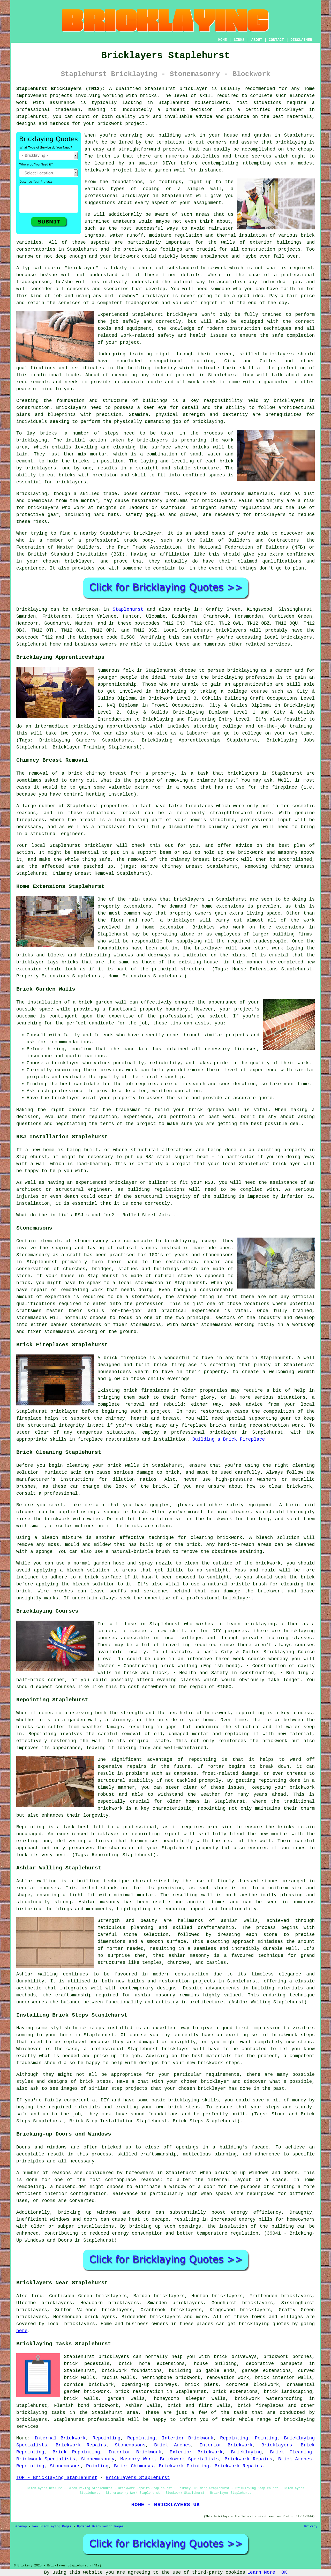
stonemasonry (91, 1241)
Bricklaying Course (289, 1651)
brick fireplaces (261, 2405)
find (36, 2295)
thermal (226, 235)
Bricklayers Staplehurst (138, 2477)
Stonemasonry (98, 2459)
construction (243, 328)
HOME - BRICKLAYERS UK (165, 2505)
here (21, 2330)
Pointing (266, 2438)
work (193, 382)
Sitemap (20, 2526)
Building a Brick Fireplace (228, 1439)
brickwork (126, 256)
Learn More (261, 2572)
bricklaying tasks (40, 2412)
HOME (222, 40)
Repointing (107, 2438)
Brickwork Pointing (184, 2466)
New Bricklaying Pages (51, 2526)
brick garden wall (214, 1109)
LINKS (239, 40)
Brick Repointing (76, 2452)
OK (284, 2572)
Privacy (310, 2526)
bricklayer (193, 88)
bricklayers (182, 314)
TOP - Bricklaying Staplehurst (56, 2477)
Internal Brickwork (60, 2438)
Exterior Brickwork (196, 2452)
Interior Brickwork (187, 2438)
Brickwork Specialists (45, 2459)
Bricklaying (31, 609)
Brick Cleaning (291, 2452)
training (202, 361)
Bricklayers (276, 2445)
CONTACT (276, 40)
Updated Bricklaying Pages (100, 2526)
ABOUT (256, 40)
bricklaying (31, 440)
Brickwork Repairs (81, 2445)
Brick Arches (172, 2445)
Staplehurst (127, 609)
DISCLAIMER (301, 40)
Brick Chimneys (133, 2466)
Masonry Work (137, 2459)
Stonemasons (130, 2445)
